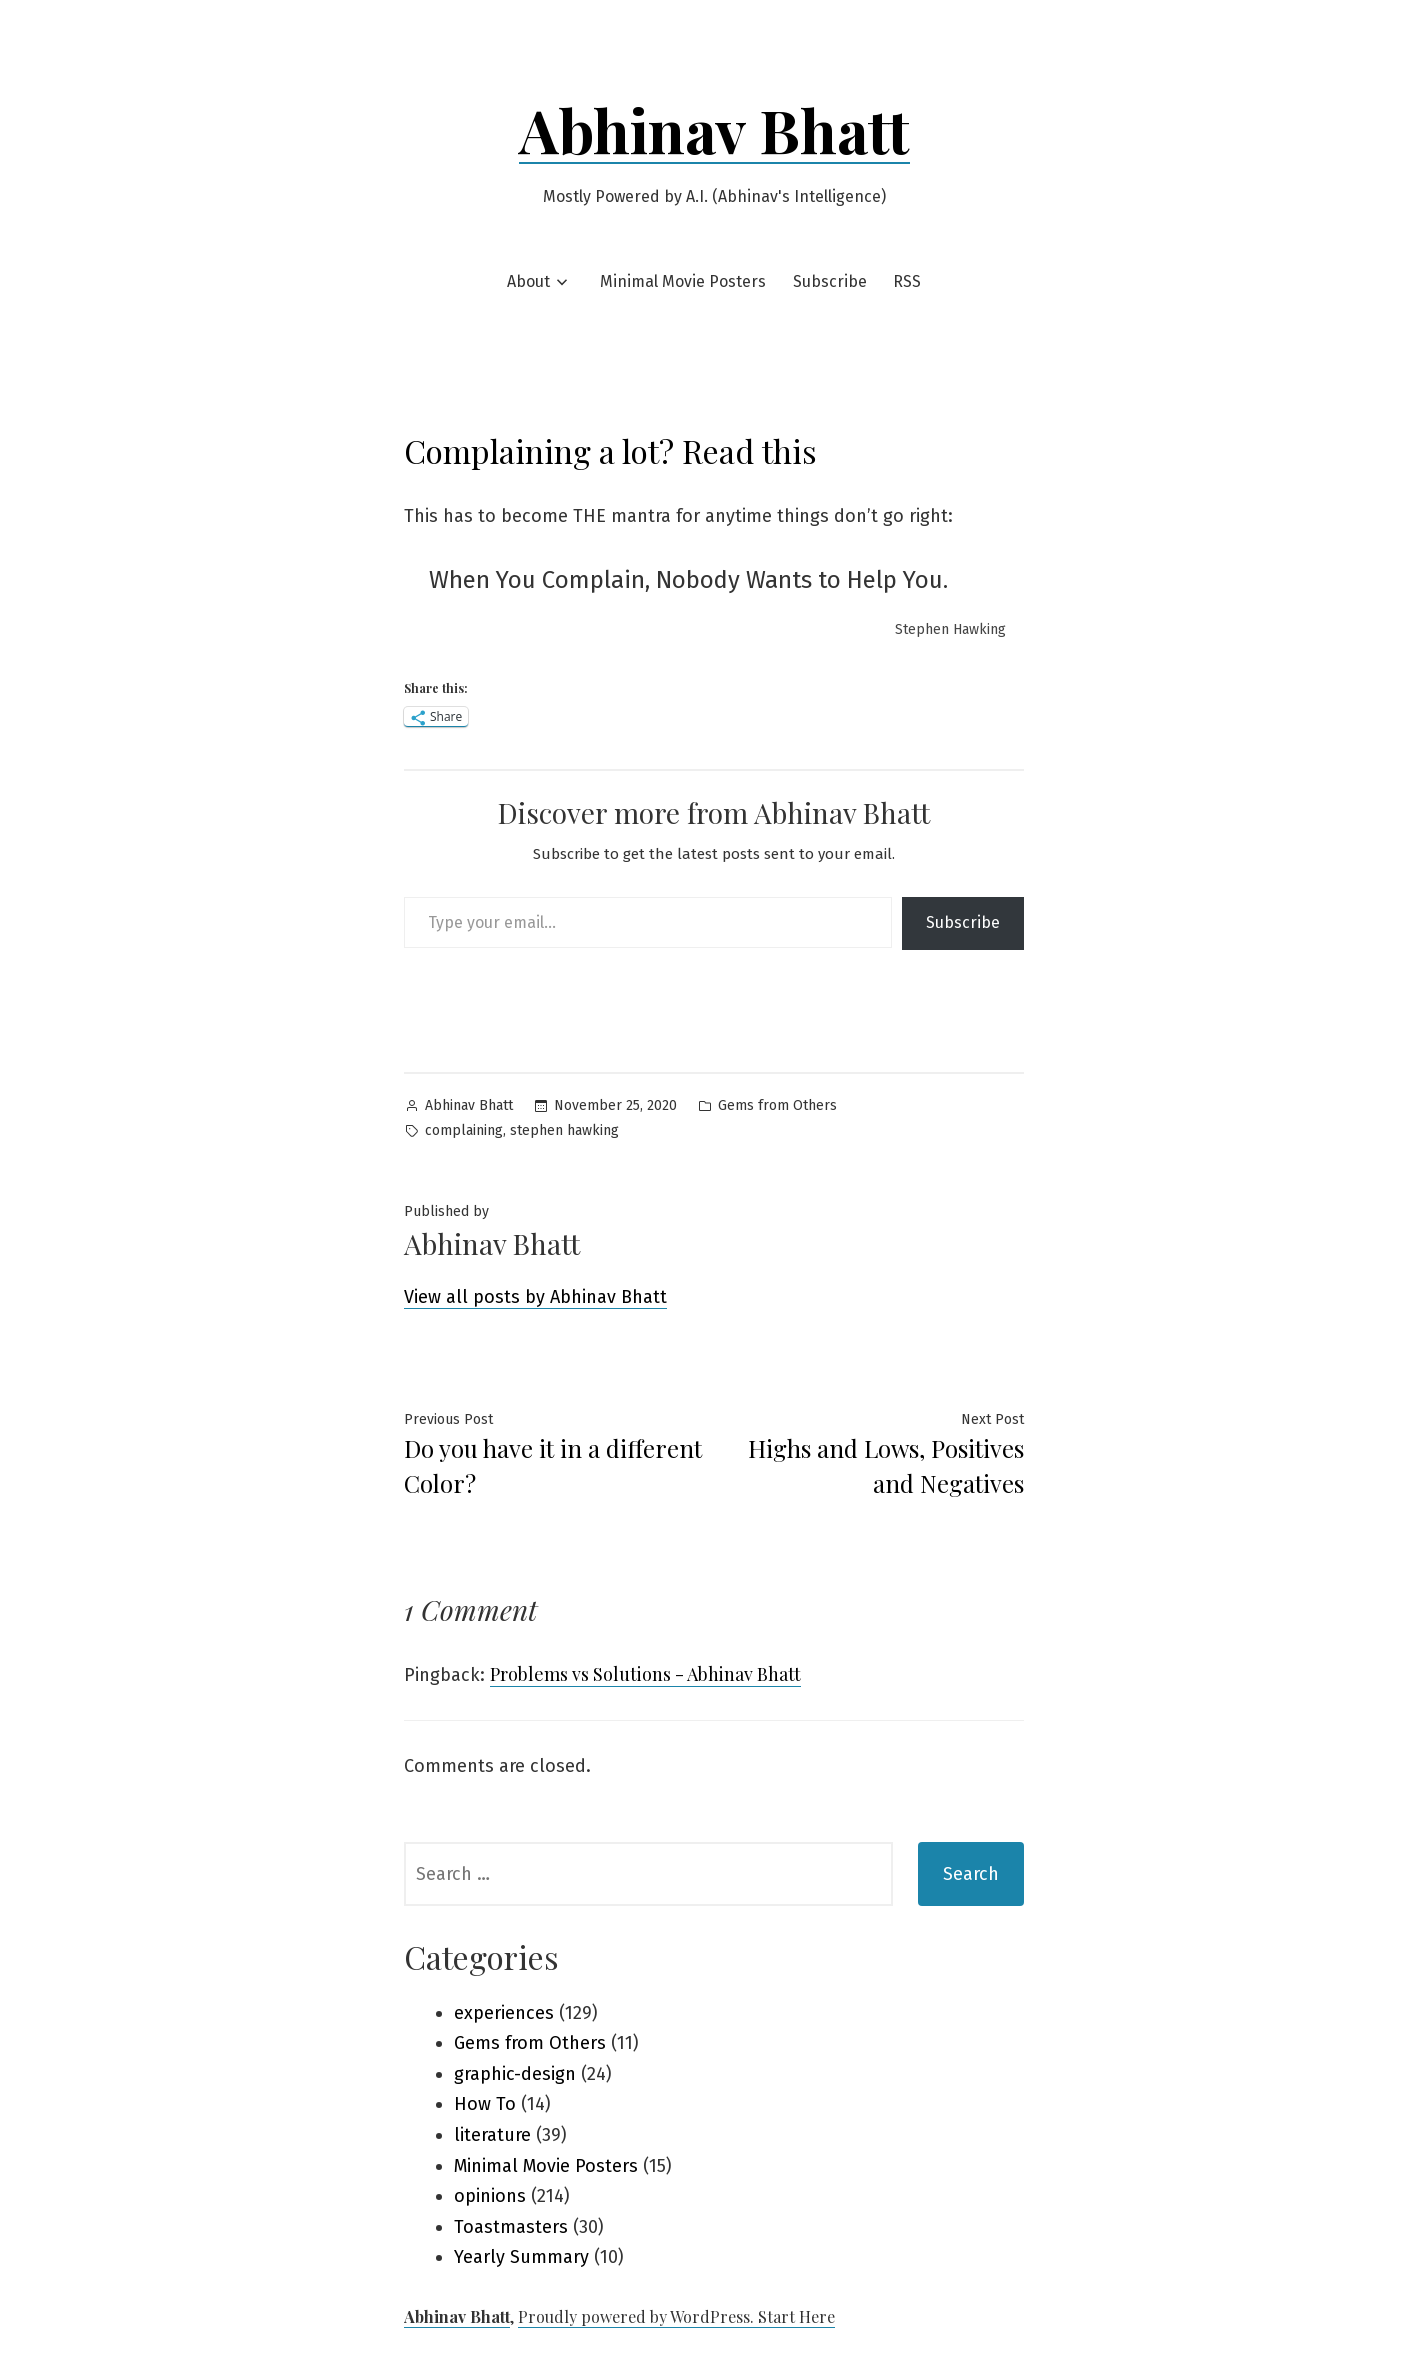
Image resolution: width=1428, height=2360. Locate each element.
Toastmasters (511, 2227)
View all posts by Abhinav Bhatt (535, 1297)
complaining (464, 1130)
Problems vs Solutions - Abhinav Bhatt (645, 1674)
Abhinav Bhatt (714, 129)
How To (485, 2104)
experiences (504, 2013)
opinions (490, 2196)
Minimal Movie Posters (683, 281)
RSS (907, 281)
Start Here (796, 2316)
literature (492, 2135)
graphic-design (515, 2074)
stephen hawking (564, 1130)
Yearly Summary (521, 2257)
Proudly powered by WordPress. (638, 2316)
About (528, 281)
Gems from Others (777, 1105)
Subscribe (830, 281)
